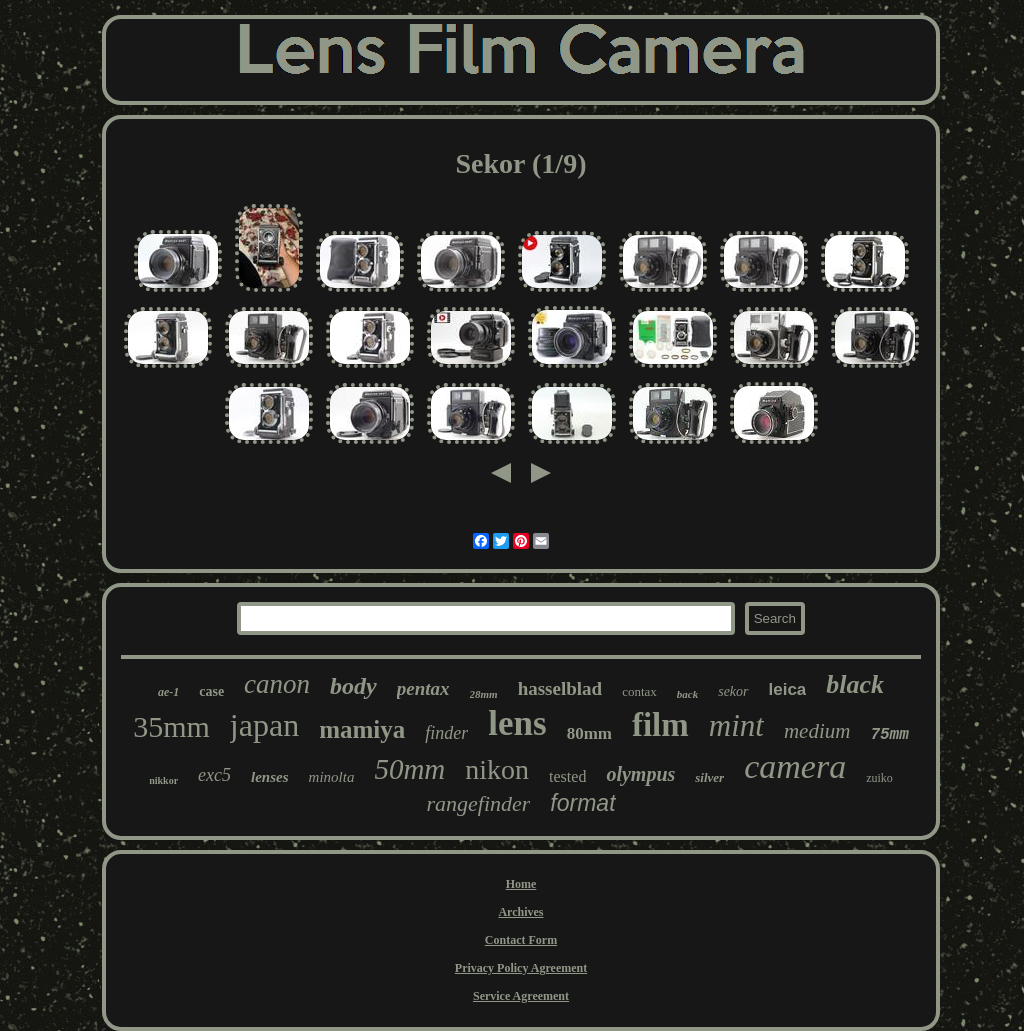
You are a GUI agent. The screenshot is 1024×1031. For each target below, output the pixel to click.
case (211, 691)
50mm (409, 769)
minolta (332, 777)
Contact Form (521, 940)
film (660, 725)
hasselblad (560, 688)
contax (639, 691)
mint (736, 725)
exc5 (214, 775)
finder (446, 733)
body (353, 686)
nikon (497, 769)
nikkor (163, 780)
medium (817, 731)
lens (517, 723)
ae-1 (168, 692)
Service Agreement (521, 996)
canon (277, 684)
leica (788, 689)
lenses (270, 777)
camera (795, 766)
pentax (423, 688)
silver (709, 777)
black (855, 684)
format (582, 803)
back (687, 694)
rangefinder (478, 803)
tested (567, 776)
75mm (889, 735)
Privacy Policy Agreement (521, 968)
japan (264, 725)
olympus (640, 774)
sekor (733, 691)
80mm (589, 733)
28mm (484, 694)
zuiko (879, 778)
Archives (520, 912)
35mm (171, 726)
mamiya (362, 729)
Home (521, 884)
